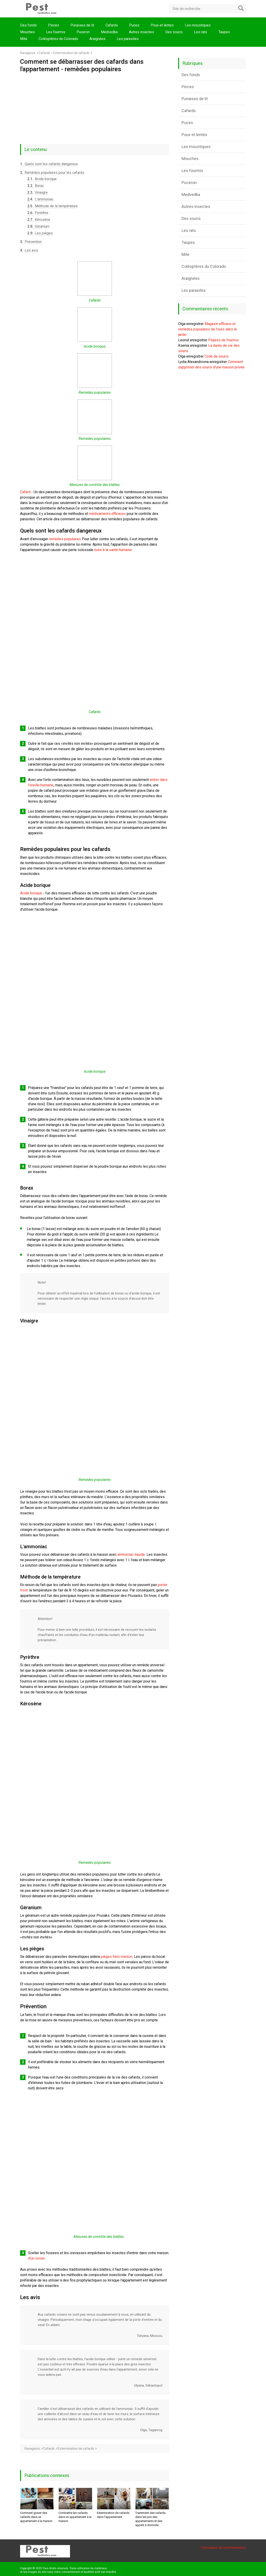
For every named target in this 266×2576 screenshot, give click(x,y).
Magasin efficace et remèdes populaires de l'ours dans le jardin (207, 329)
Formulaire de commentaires (223, 2547)
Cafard (25, 492)
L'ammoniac (40, 199)
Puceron (83, 32)
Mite (23, 39)
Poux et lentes (162, 25)
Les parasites (128, 39)
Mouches (27, 32)
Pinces (53, 25)
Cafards (111, 25)
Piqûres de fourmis (223, 340)
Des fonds (28, 25)
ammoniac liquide (131, 1554)
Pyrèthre (37, 213)
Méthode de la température (52, 206)
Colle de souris (217, 356)
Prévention (31, 242)
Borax (35, 186)
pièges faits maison (116, 1956)
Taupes (224, 32)
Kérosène (38, 219)
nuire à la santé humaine (113, 550)
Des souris (174, 32)
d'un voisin (36, 2258)
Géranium (38, 226)
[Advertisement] (94, 106)
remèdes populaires (65, 539)
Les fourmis (55, 32)
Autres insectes (141, 32)
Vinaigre (37, 192)
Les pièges (40, 233)
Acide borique (42, 179)
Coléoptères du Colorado (58, 39)
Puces (134, 25)
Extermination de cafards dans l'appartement (113, 2515)
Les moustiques (198, 25)
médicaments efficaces (107, 513)
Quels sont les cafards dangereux (49, 164)
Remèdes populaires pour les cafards (52, 172)
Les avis (29, 250)
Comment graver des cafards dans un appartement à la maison (36, 2517)
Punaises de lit (82, 25)
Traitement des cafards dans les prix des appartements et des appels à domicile (150, 2519)
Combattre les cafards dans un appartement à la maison (74, 2517)
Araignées (97, 39)
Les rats (200, 32)
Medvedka (109, 32)
